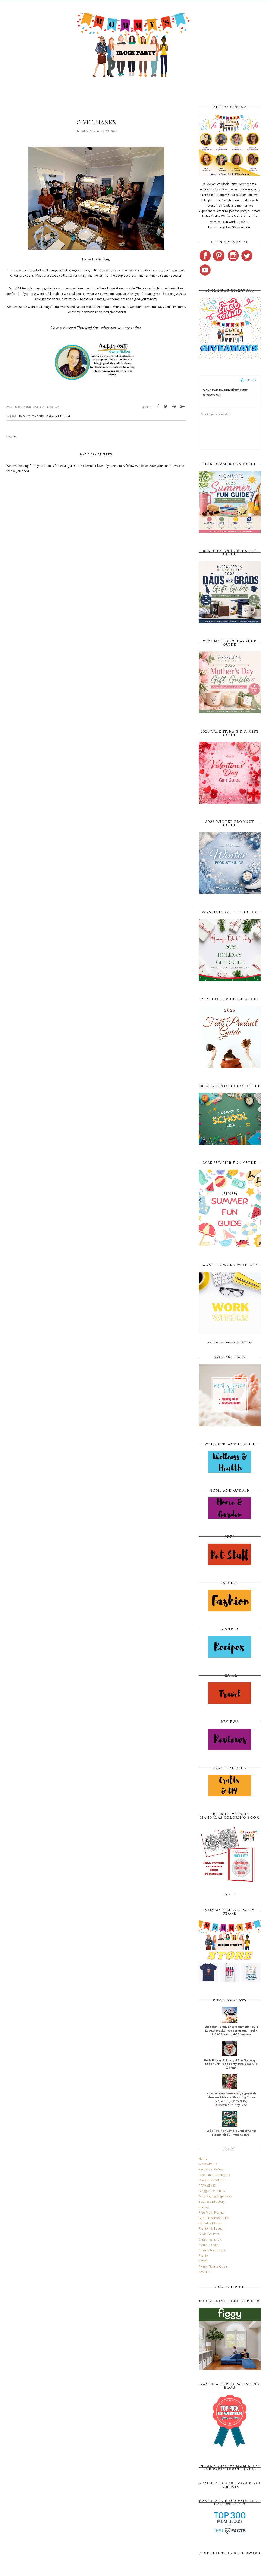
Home (203, 2158)
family (24, 416)
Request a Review (211, 2169)
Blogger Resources (212, 2191)
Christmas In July (210, 2239)
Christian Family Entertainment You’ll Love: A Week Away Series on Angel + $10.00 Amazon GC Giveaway (231, 2030)
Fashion (204, 2255)
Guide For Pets (209, 2234)
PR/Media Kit (208, 2185)
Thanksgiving (58, 416)
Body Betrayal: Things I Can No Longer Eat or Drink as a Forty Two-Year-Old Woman (231, 2064)
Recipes (204, 2207)
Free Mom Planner (211, 2212)
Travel (203, 2261)
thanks (38, 416)
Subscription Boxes (212, 2250)
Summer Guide (209, 2245)
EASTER (204, 2272)
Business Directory (212, 2201)
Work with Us (208, 2164)
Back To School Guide (214, 2218)
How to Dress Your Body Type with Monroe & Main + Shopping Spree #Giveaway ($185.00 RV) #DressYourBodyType (231, 2099)
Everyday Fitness (210, 2223)
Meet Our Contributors (214, 2175)
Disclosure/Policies (212, 2180)
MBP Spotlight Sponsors (215, 2196)
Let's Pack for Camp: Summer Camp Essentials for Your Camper (231, 2132)
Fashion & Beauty (211, 2228)
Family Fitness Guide (213, 2266)
